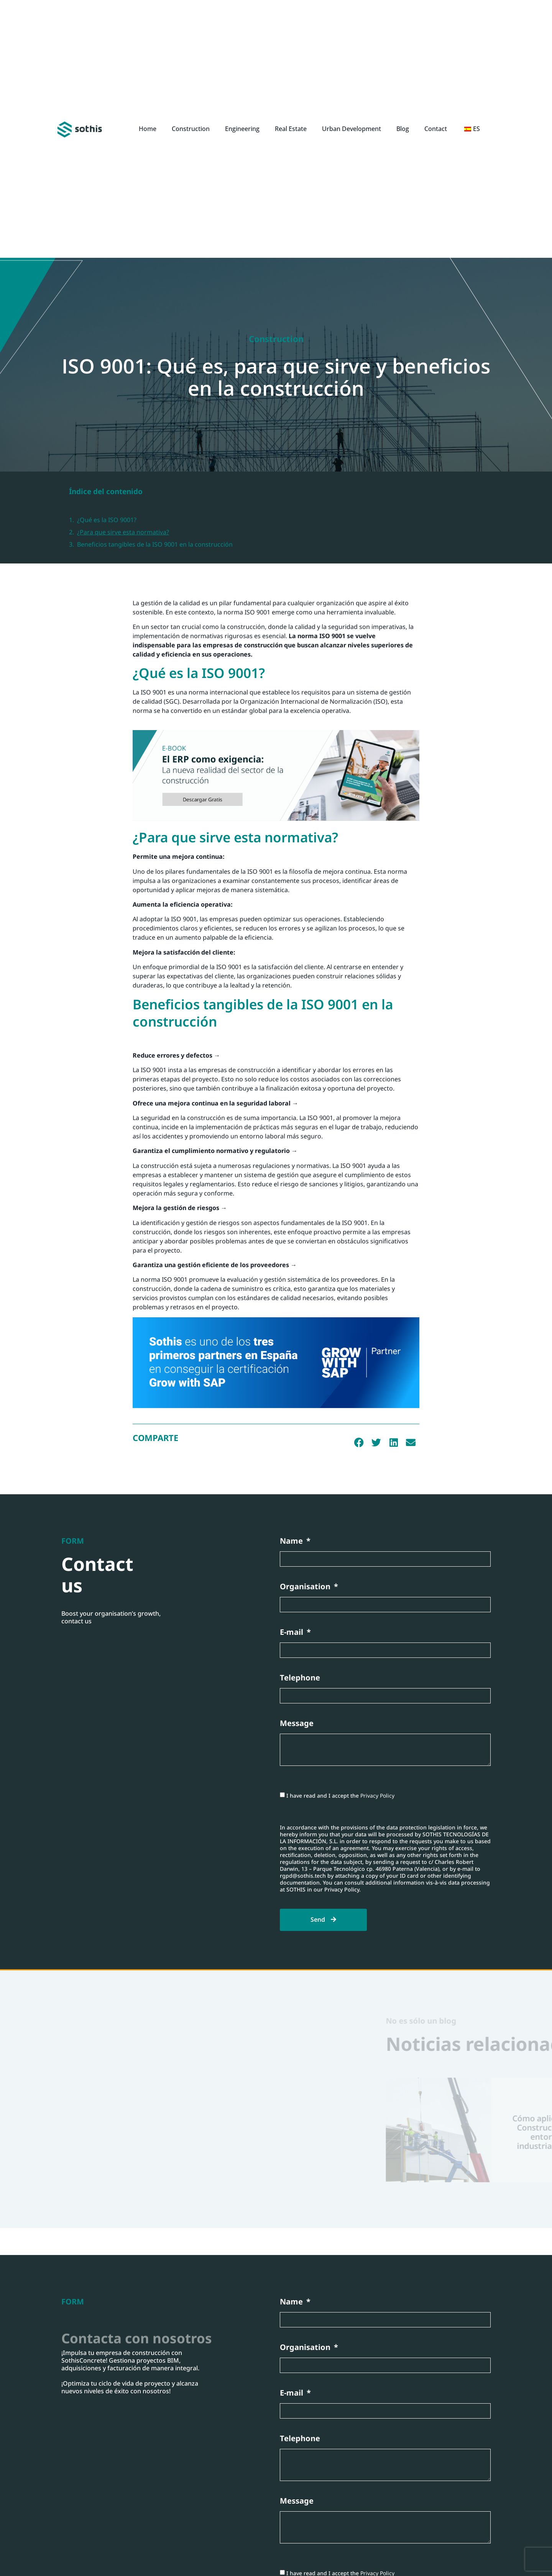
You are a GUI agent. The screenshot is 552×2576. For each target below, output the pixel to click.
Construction (191, 128)
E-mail (292, 1632)
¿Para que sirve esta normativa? (123, 532)
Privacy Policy (377, 1795)
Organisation (306, 1587)
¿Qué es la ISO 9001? (106, 520)
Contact (435, 128)
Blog (402, 128)
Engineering (242, 128)
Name (292, 1541)
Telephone (300, 1678)
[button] (359, 1442)
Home (147, 128)
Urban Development (351, 128)
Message (297, 1723)
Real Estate (291, 128)
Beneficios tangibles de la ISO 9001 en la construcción (155, 544)
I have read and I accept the (340, 1795)
